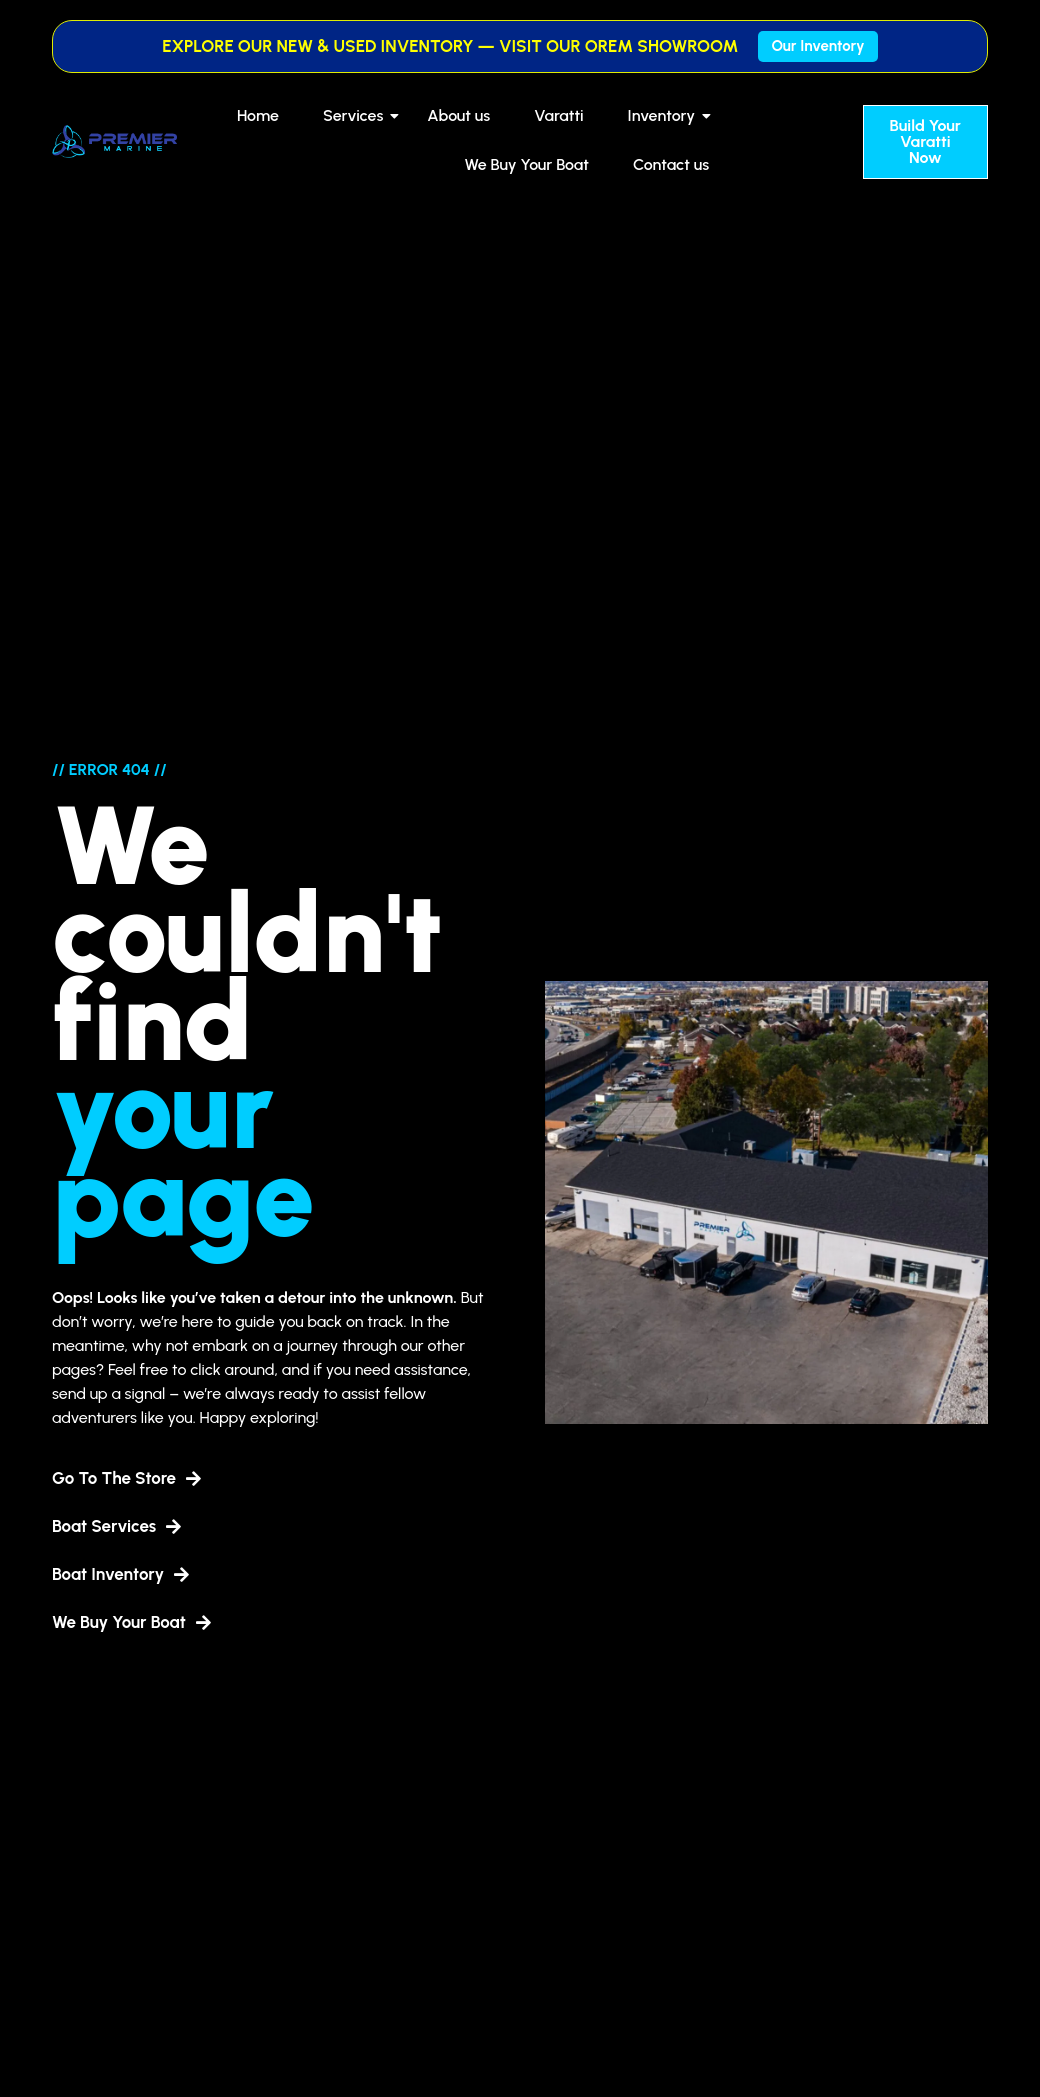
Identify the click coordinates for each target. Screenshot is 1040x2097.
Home (258, 115)
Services (357, 115)
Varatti (558, 115)
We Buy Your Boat (526, 164)
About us (458, 115)
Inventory (666, 115)
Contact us (671, 164)
